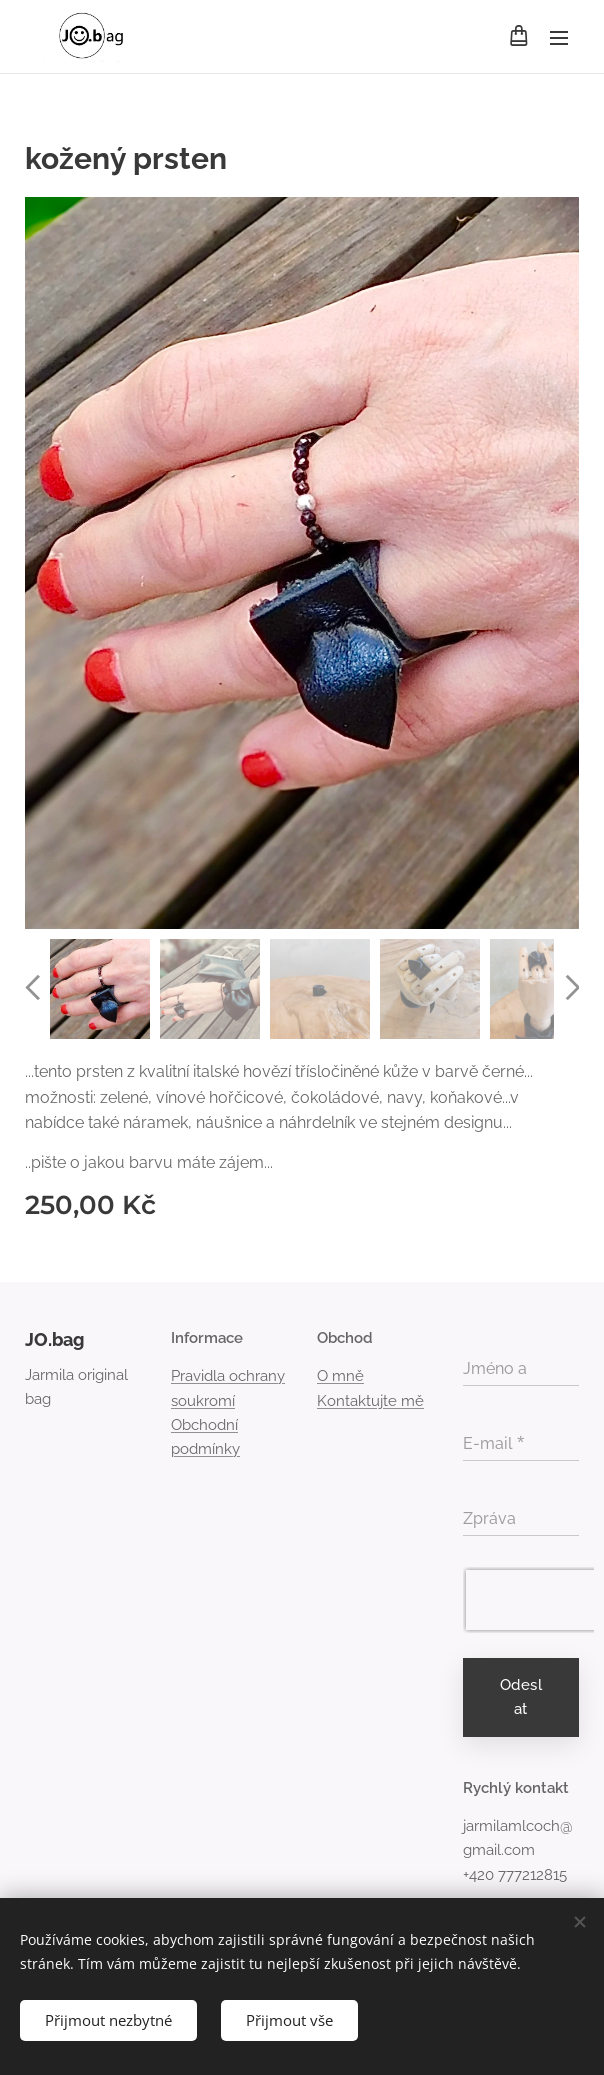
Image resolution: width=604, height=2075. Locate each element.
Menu (559, 38)
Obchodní (204, 1425)
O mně (340, 1377)
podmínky (205, 1449)
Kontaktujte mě (370, 1401)
